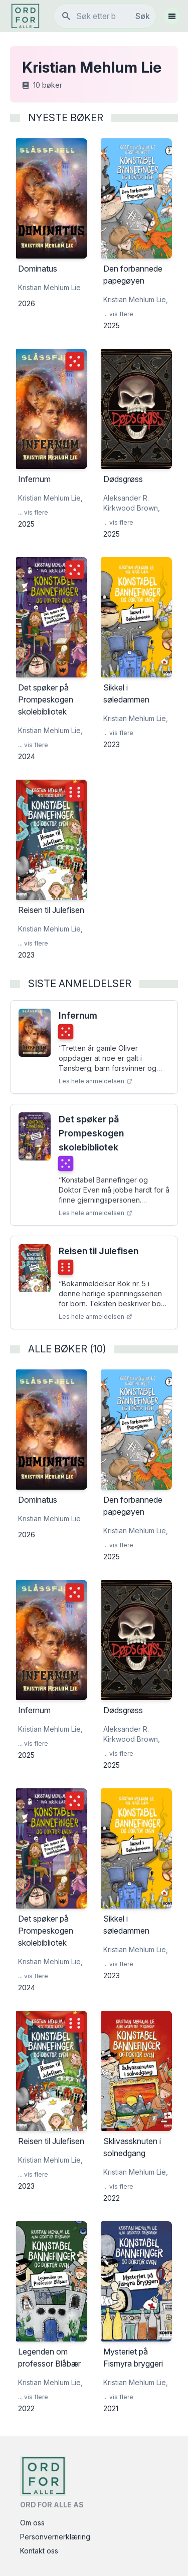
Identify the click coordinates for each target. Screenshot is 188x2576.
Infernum (78, 1015)
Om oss (32, 2522)
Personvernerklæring (55, 2536)
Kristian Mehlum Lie (49, 287)
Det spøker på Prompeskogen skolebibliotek (91, 1133)
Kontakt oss (39, 2550)
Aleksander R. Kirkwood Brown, (131, 503)
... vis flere (118, 314)
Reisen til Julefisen (98, 1251)
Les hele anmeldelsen (95, 1081)
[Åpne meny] (172, 16)
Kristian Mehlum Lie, (135, 299)
